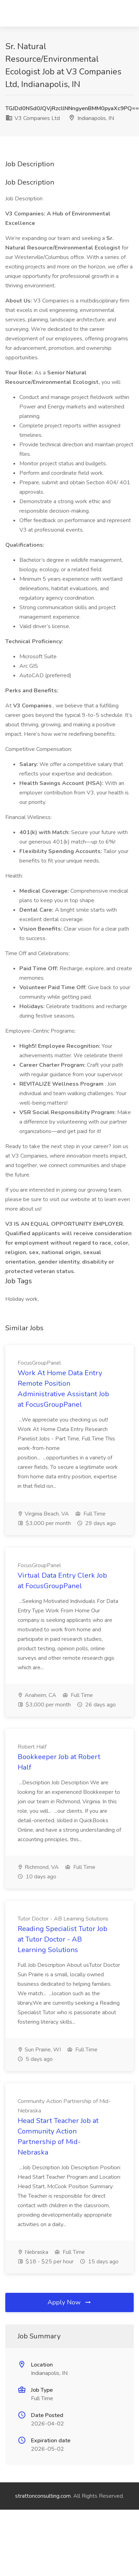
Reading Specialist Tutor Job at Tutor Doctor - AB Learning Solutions (62, 1939)
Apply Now (70, 2302)
